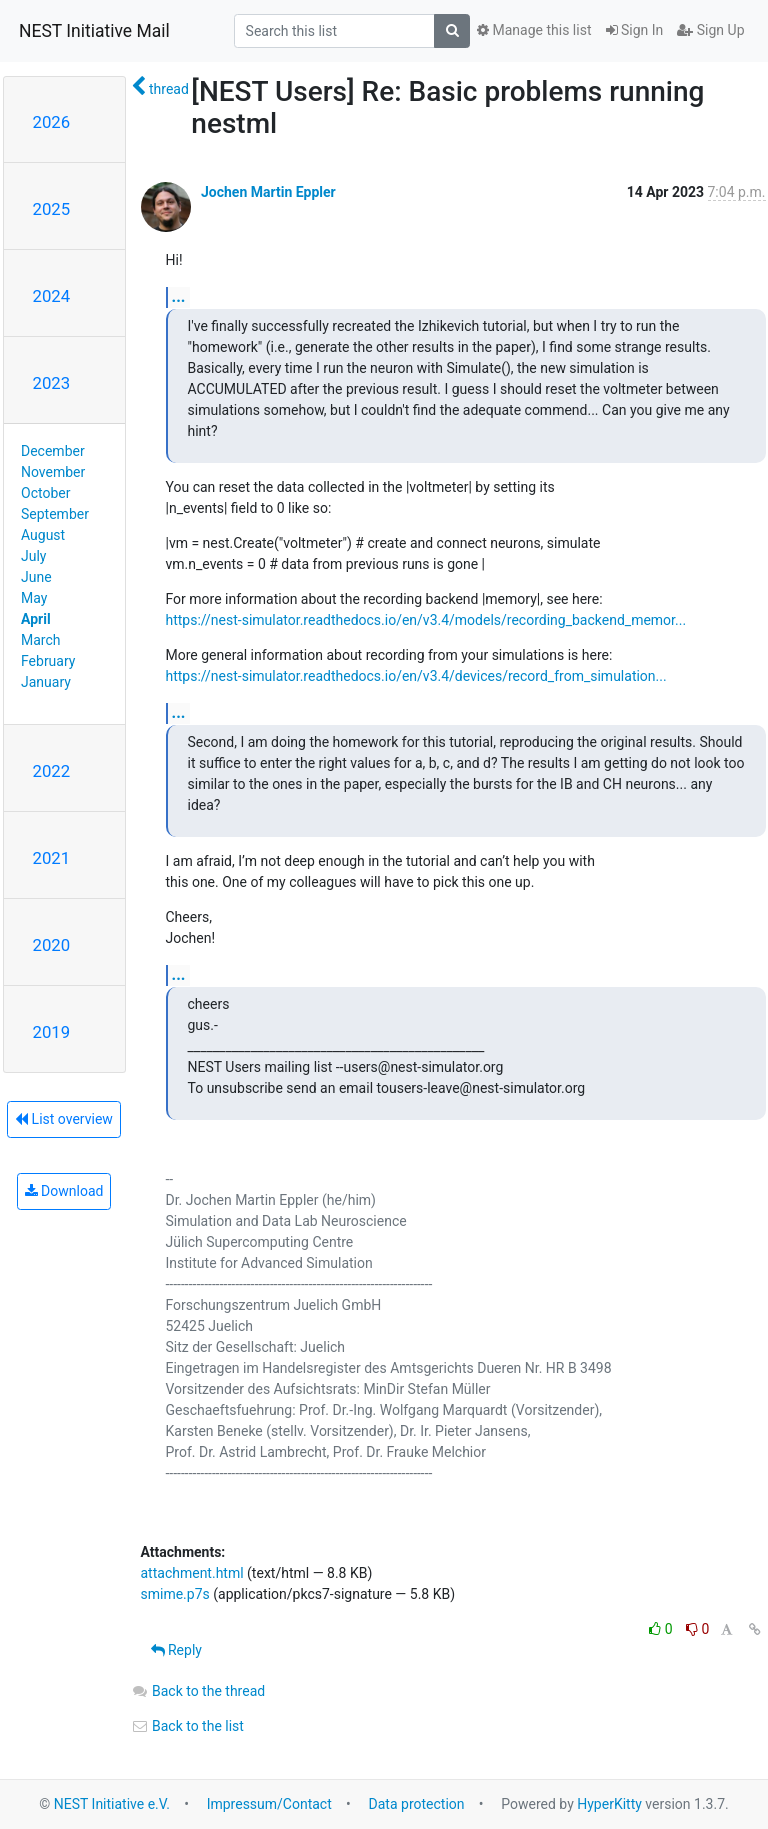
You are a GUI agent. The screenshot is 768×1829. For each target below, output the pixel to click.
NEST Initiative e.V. (112, 1804)
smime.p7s (175, 1594)
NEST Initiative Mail (94, 31)
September (55, 514)
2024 (52, 296)
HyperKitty (609, 1804)
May (34, 598)
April (36, 619)
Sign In (635, 30)
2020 (52, 945)
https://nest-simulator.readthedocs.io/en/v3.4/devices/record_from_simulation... (416, 676)
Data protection (417, 1804)
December (53, 451)
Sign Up (710, 30)
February (48, 661)
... (179, 296)
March (41, 640)
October (45, 493)
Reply (176, 1650)
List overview (64, 1119)
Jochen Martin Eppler (268, 192)
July (33, 556)
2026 (52, 122)
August (43, 535)
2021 (52, 858)
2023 (52, 383)
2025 (52, 209)
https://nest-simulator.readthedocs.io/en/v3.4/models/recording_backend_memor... (426, 620)
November (53, 472)
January (46, 682)
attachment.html (192, 1573)
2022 (52, 771)
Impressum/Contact (269, 1804)
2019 (52, 1032)
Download (64, 1191)
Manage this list (534, 30)
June (36, 577)
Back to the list (187, 1726)
